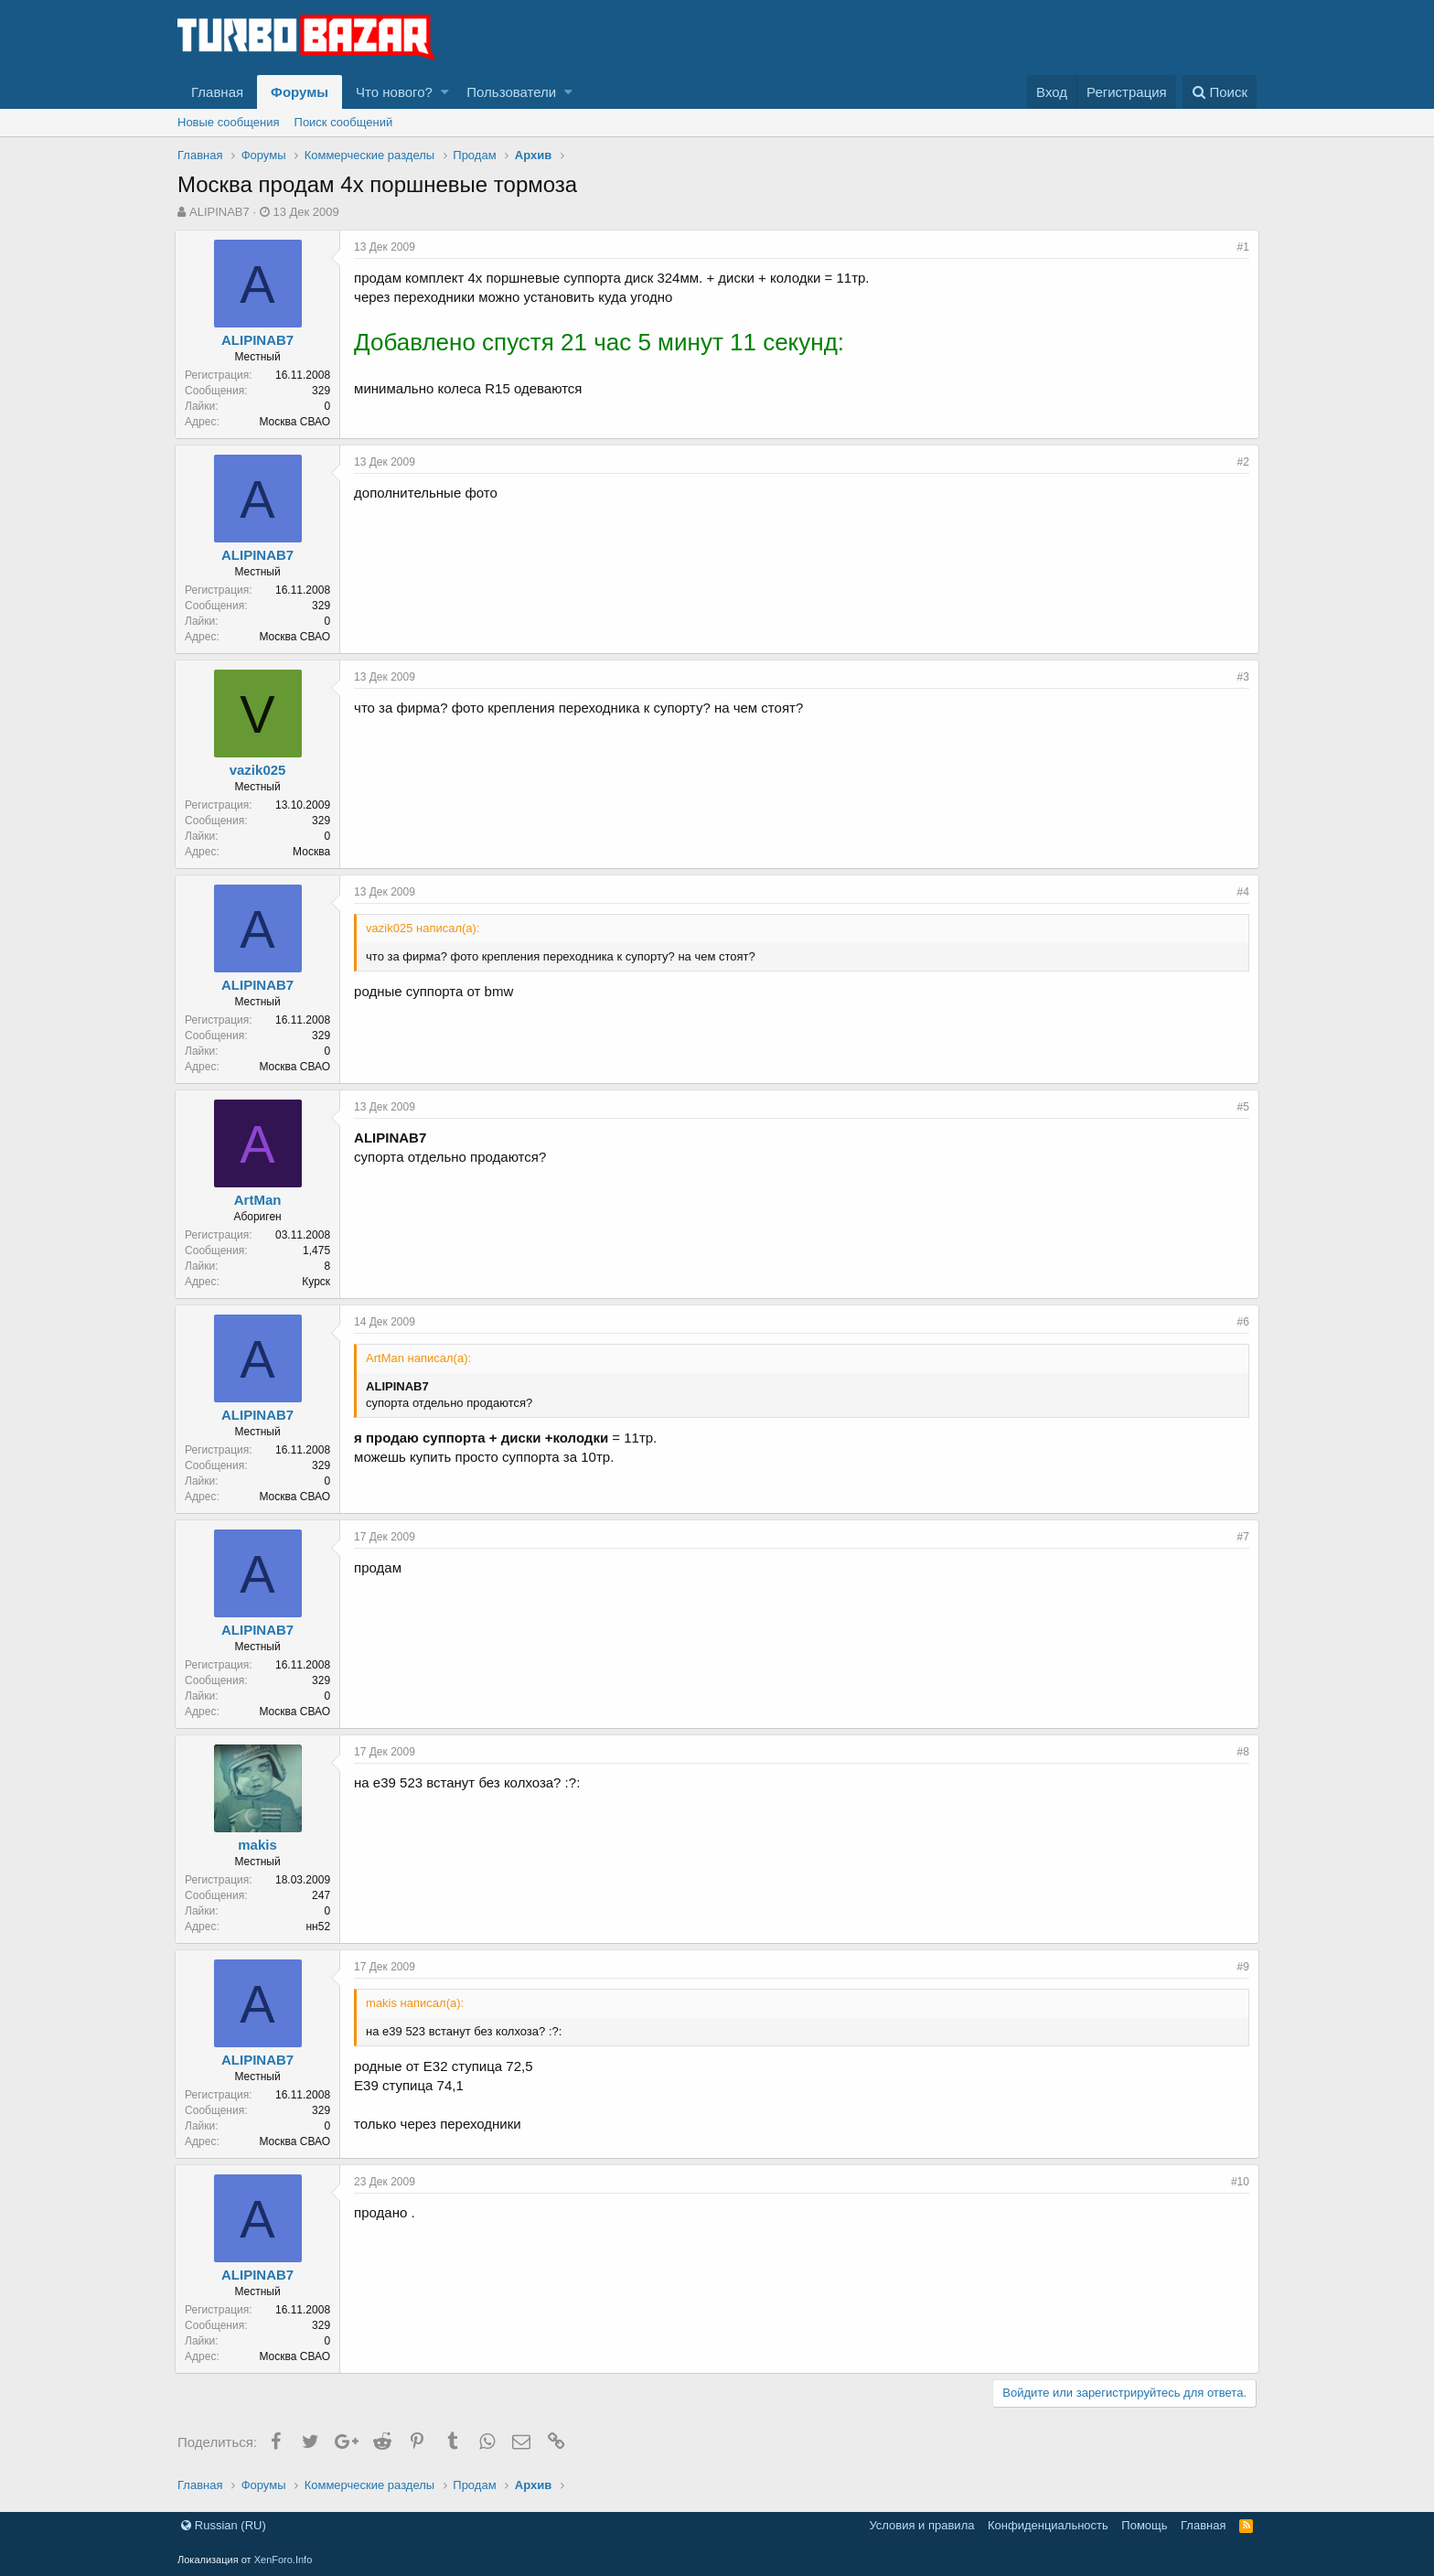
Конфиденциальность (1048, 2525)
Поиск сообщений (343, 122)
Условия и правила (921, 2525)
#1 (1241, 247)
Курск (319, 1281)
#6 (1241, 1321)
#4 (1241, 892)
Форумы (299, 92)
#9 (1241, 1966)
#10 (1237, 2181)
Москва (314, 851)
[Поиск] (1220, 92)
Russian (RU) (223, 2525)
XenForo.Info (283, 2559)
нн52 (320, 1926)
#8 (1241, 1751)
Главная (217, 92)
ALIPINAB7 (219, 212)
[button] (445, 92)
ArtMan (260, 1200)
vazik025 (260, 770)
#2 (1241, 462)
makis (260, 1844)
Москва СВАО (297, 421)
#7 (1241, 1536)
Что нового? (394, 92)
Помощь (1144, 2525)
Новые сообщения (228, 122)
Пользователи (511, 92)
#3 (1241, 677)
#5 (1241, 1106)
